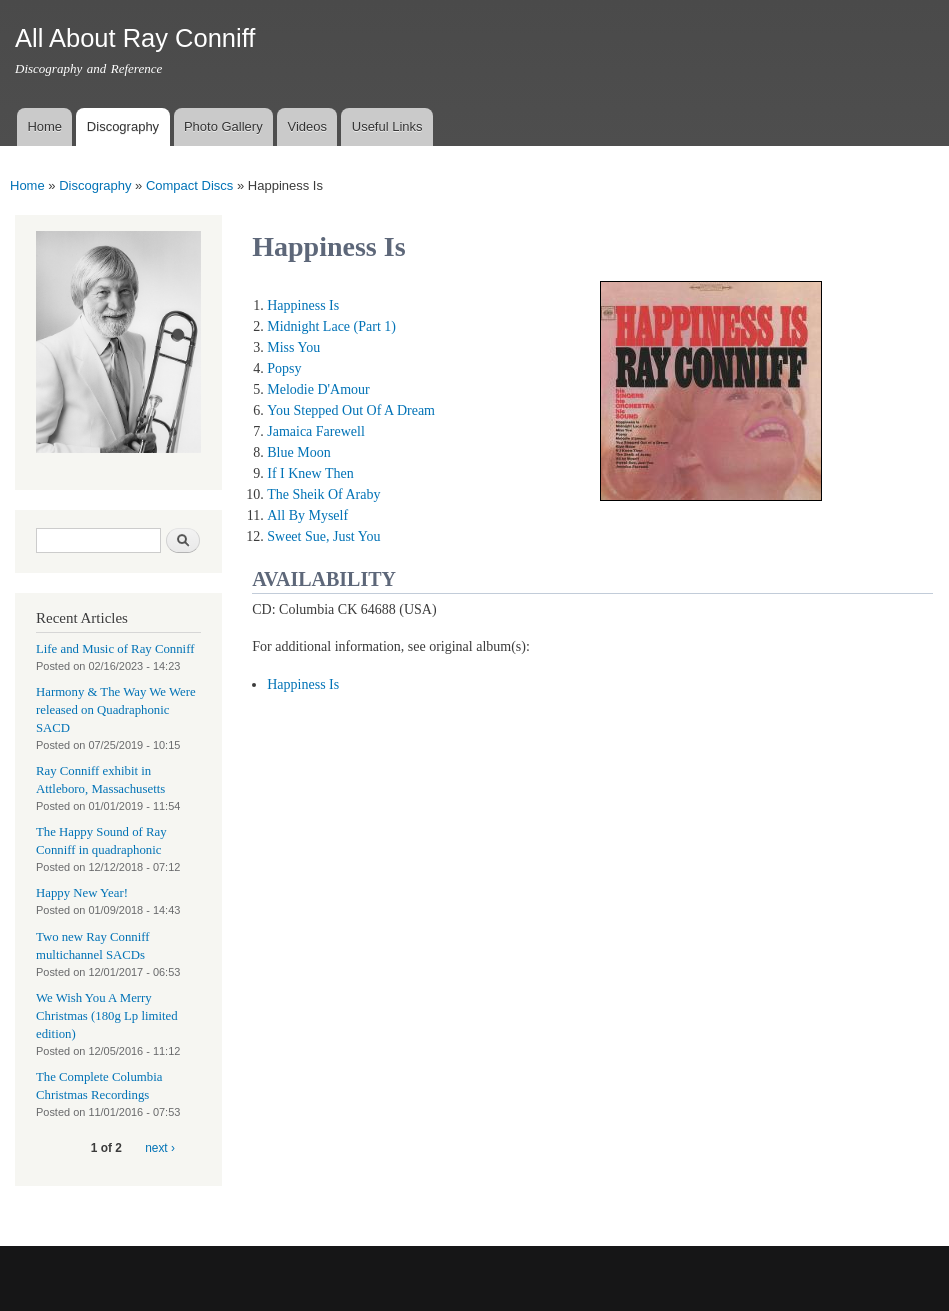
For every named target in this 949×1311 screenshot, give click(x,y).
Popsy (284, 368)
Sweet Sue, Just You (323, 536)
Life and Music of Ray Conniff (115, 649)
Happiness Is (303, 305)
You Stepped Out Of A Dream (351, 410)
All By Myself (307, 515)
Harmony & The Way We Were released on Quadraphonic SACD (116, 710)
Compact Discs (189, 185)
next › (160, 1148)
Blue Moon (298, 452)
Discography (123, 126)
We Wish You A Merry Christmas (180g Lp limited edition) (107, 1016)
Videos (307, 126)
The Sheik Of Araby (323, 494)
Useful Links (387, 126)
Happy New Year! (82, 893)
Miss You (293, 347)
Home (44, 126)
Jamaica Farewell (316, 431)
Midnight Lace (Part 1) (331, 326)
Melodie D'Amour (318, 389)
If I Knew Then (310, 473)
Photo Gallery (223, 126)
